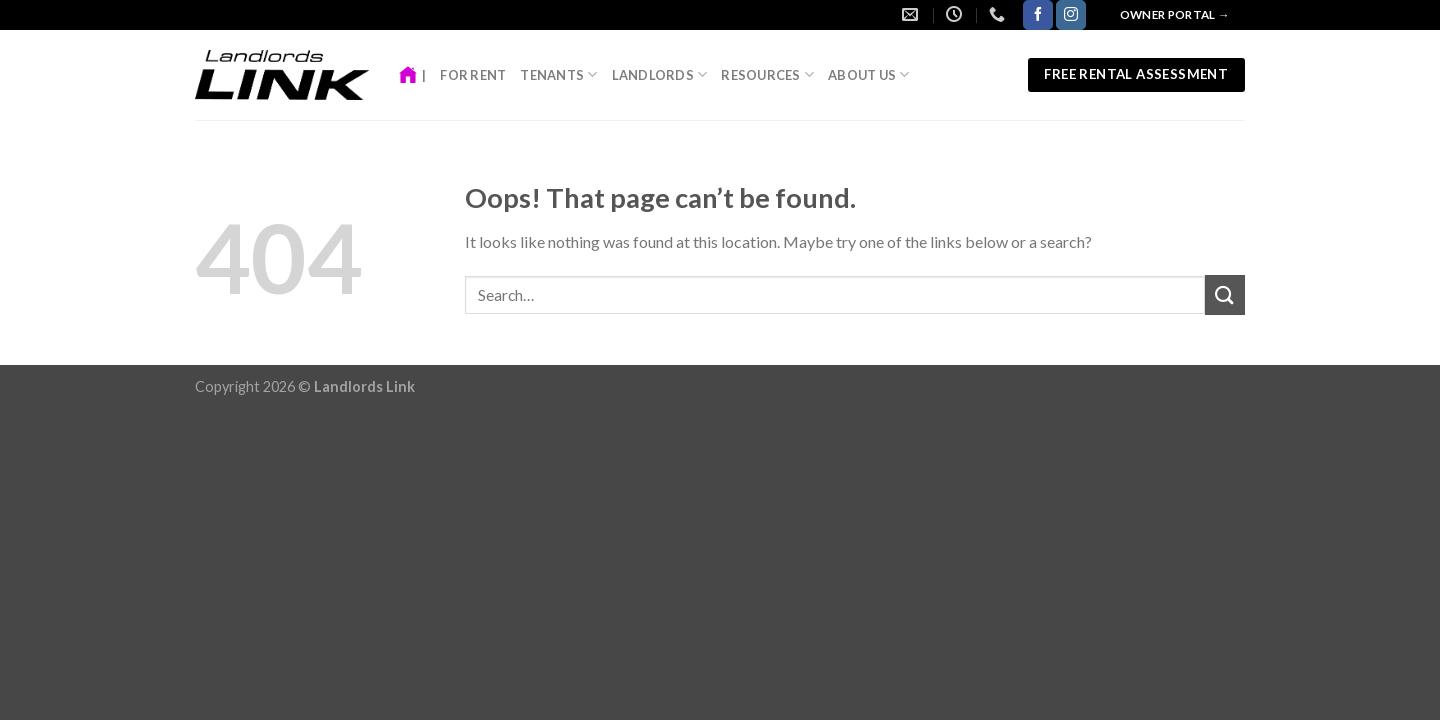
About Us (869, 74)
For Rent (473, 75)
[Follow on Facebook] (1038, 15)
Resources (767, 74)
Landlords (660, 74)
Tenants (558, 74)
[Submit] (1225, 294)
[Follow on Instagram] (1071, 15)
